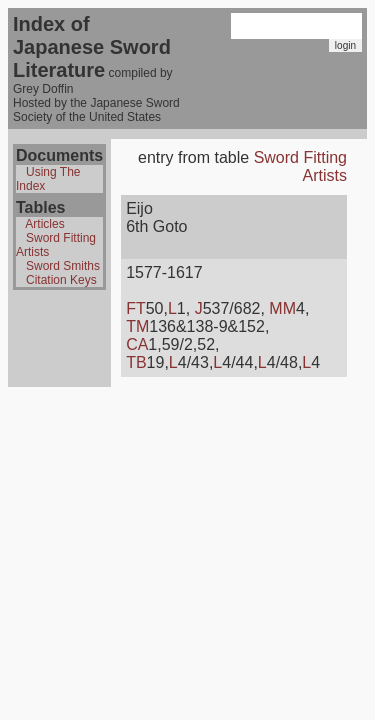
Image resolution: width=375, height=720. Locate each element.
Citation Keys (61, 280)
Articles (44, 224)
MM (282, 308)
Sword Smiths (63, 266)
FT (136, 308)
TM (137, 326)
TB (136, 362)
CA (137, 344)
